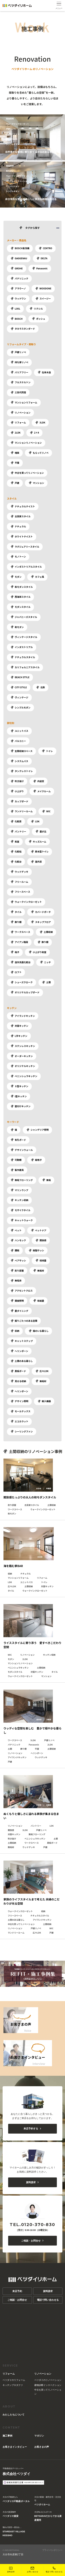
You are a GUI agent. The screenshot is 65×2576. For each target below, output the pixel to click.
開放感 (40, 1240)
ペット (15, 1230)
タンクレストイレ (21, 771)
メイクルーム (42, 791)
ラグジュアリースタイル (24, 546)
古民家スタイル (20, 516)
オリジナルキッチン (22, 1066)
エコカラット (19, 1421)
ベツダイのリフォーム (14, 2380)
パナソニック (19, 278)
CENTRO (45, 248)
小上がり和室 (37, 952)
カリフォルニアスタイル (25, 667)
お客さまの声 (41, 2447)
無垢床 (15, 1280)
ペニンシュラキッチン (23, 1076)
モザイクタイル (20, 1210)
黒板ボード (18, 1371)
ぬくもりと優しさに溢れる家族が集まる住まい (31, 1816)
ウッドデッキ (19, 871)
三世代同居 (18, 392)
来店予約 (17, 2291)
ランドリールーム (21, 811)
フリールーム (19, 881)
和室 (14, 841)
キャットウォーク (21, 1220)
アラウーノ (18, 288)
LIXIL (15, 308)
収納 (14, 1330)
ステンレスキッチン (22, 1046)
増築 (14, 452)
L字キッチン (18, 1035)
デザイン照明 (19, 1401)
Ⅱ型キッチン (19, 1086)
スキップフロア (41, 922)
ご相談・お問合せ (32, 2240)
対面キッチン (19, 1025)
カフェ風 (37, 576)
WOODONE (43, 288)
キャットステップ (21, 1340)
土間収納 (46, 931)
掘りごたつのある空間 (23, 1320)
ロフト (15, 972)
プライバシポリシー (52, 2550)
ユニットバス (19, 730)
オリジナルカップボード (25, 992)
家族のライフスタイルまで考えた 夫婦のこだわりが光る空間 (31, 1901)
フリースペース (20, 891)
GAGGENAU (18, 258)
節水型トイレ (40, 851)
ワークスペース (20, 931)
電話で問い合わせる (48, 2300)
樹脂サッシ (36, 1250)
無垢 (46, 1180)
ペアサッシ (18, 1260)
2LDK (15, 432)
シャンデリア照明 (37, 1129)
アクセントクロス (21, 1290)
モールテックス (20, 1411)
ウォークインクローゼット (26, 901)
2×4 (34, 432)
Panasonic (39, 268)
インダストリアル (21, 647)
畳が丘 (40, 831)
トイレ (47, 751)
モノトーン (18, 556)
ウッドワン (18, 298)
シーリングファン (21, 1431)
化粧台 (15, 861)
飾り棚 (15, 922)
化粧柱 (15, 851)
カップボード (19, 801)
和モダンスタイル (21, 586)
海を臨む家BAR (13, 1566)
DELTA (41, 258)
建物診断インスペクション (47, 2385)
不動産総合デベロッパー (16, 2472)
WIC (46, 811)
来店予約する (32, 2128)
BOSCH (16, 318)
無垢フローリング (21, 1180)
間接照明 (17, 1300)
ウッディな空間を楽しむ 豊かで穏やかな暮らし (32, 1730)
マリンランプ (19, 1190)
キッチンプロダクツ (13, 2385)
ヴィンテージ (19, 697)
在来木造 (44, 372)
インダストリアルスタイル (26, 566)
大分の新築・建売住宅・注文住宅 (48, 2501)
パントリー (18, 831)
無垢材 (38, 1270)
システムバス (19, 761)
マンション (36, 482)
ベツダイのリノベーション (47, 2380)
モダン (15, 576)
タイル (15, 911)
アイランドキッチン (22, 1015)
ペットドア (38, 1230)
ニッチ (45, 962)
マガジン (39, 2435)
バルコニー (18, 740)
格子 (14, 952)
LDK (35, 821)
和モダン (17, 627)
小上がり (17, 791)
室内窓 (36, 861)
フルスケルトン (20, 382)
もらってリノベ (38, 452)
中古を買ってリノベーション (27, 472)
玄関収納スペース (21, 751)
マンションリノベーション (26, 442)
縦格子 (36, 1159)
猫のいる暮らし (38, 1330)
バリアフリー (19, 372)
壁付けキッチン (20, 1106)
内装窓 (38, 781)
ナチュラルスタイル (22, 657)
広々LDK (42, 1371)
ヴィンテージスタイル (23, 637)
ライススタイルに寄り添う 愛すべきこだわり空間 (32, 1645)
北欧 (40, 687)
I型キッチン (18, 1096)
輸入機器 (44, 1401)
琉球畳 (40, 1260)
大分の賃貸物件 (10, 2514)
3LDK (40, 422)
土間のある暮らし (21, 1360)
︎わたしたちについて (13, 2414)
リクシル (36, 308)
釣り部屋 (17, 1270)
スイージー (43, 298)
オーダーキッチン (21, 1056)
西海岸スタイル (20, 596)
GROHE (16, 268)
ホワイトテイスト (21, 536)
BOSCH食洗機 (19, 248)
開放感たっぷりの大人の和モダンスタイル (29, 1497)
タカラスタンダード (22, 328)
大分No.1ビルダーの (48, 2516)
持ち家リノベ (19, 362)
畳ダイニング (19, 1310)
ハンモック (18, 1240)
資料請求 (32, 2182)
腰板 (14, 1250)
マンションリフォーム (23, 402)
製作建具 (17, 1169)
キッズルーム (37, 841)
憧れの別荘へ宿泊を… (17, 2532)
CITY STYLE (18, 687)
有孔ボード (18, 1139)
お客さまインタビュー (15, 2447)
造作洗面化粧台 (20, 962)
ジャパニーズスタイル (23, 616)
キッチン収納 (19, 1200)
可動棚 (15, 1159)
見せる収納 (18, 1381)
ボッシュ (38, 318)
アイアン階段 (19, 942)
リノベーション (20, 412)
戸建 (14, 482)
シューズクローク (21, 982)
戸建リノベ (18, 352)
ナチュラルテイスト (22, 506)
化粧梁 (15, 821)
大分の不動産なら (16, 2499)
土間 (46, 982)
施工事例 (7, 2435)
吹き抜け (17, 781)
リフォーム (18, 422)
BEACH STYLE (19, 677)
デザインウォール (21, 1149)
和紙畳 (38, 1300)
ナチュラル (18, 526)
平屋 (14, 462)
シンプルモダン (20, 707)
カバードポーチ (41, 911)
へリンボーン (19, 1351)
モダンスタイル (20, 606)
